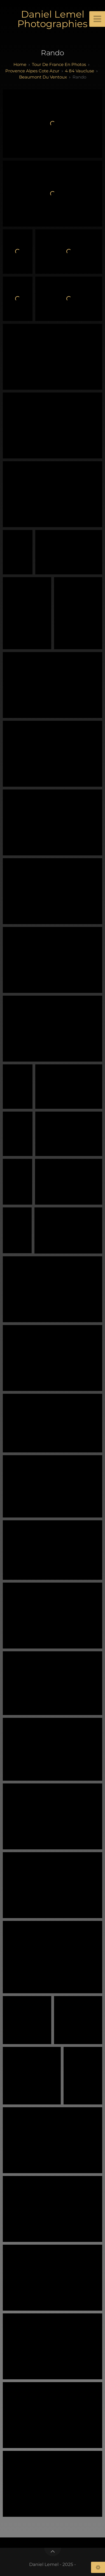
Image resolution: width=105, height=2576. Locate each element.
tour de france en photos (59, 64)
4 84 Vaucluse (79, 70)
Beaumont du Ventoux (43, 77)
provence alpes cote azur (32, 70)
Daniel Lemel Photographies (52, 19)
